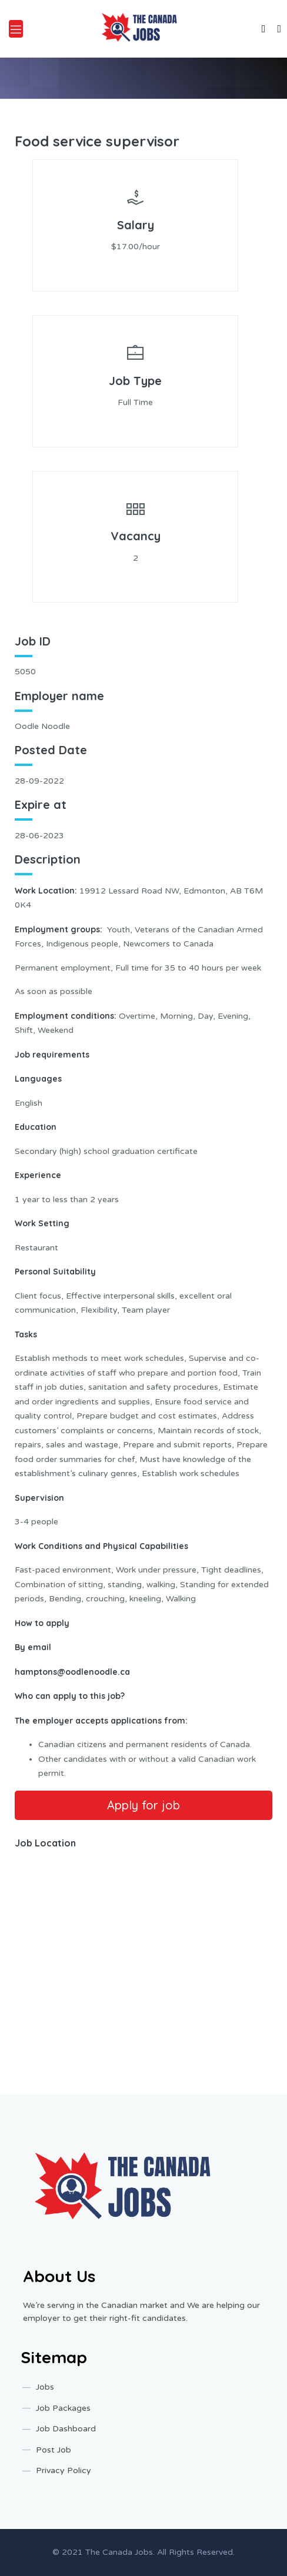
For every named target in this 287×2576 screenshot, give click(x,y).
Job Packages (63, 2408)
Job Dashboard (66, 2429)
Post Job (53, 2450)
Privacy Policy (63, 2470)
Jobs (45, 2387)
